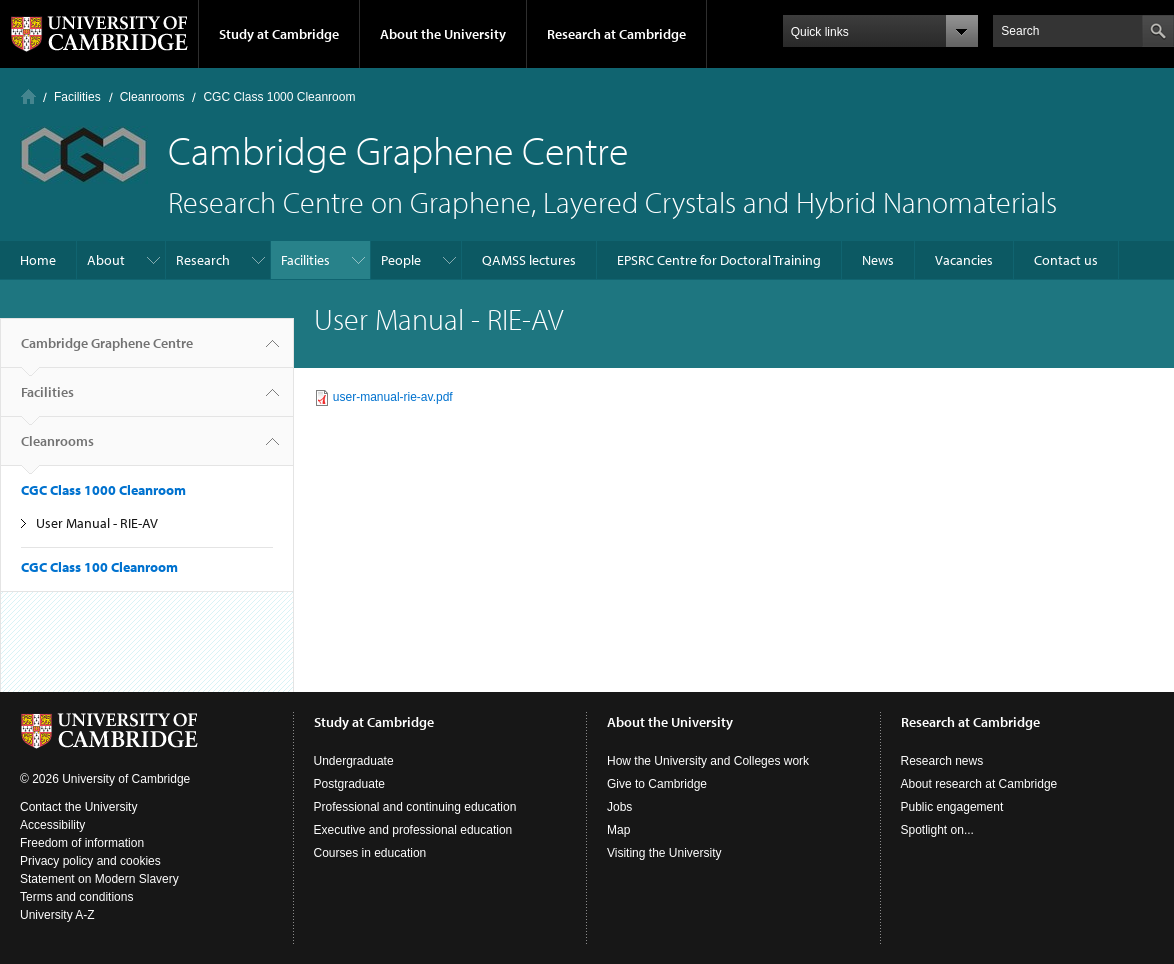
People (401, 260)
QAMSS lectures (529, 260)
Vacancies (964, 260)
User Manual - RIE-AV (97, 523)
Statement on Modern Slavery (99, 879)
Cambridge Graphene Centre (107, 351)
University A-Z (57, 915)
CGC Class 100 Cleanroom (99, 567)
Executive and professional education (413, 830)
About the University (443, 34)
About (106, 260)
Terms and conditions (76, 897)
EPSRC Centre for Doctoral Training (719, 260)
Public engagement (952, 807)
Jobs (619, 807)
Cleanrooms (152, 97)
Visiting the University (664, 853)
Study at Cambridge (279, 34)
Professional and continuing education (415, 807)
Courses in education (370, 853)
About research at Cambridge (979, 784)
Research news (942, 761)
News (878, 260)
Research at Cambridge (616, 34)
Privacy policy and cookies (90, 861)
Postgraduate (349, 784)
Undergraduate (354, 761)
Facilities (77, 97)
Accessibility (52, 825)
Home (28, 96)
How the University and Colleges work (708, 761)
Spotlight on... (937, 830)
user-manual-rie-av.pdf (393, 397)
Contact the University (78, 807)
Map (618, 830)
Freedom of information (82, 843)
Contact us (1066, 260)
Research (203, 260)
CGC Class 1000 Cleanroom (279, 97)
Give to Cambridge (657, 784)
